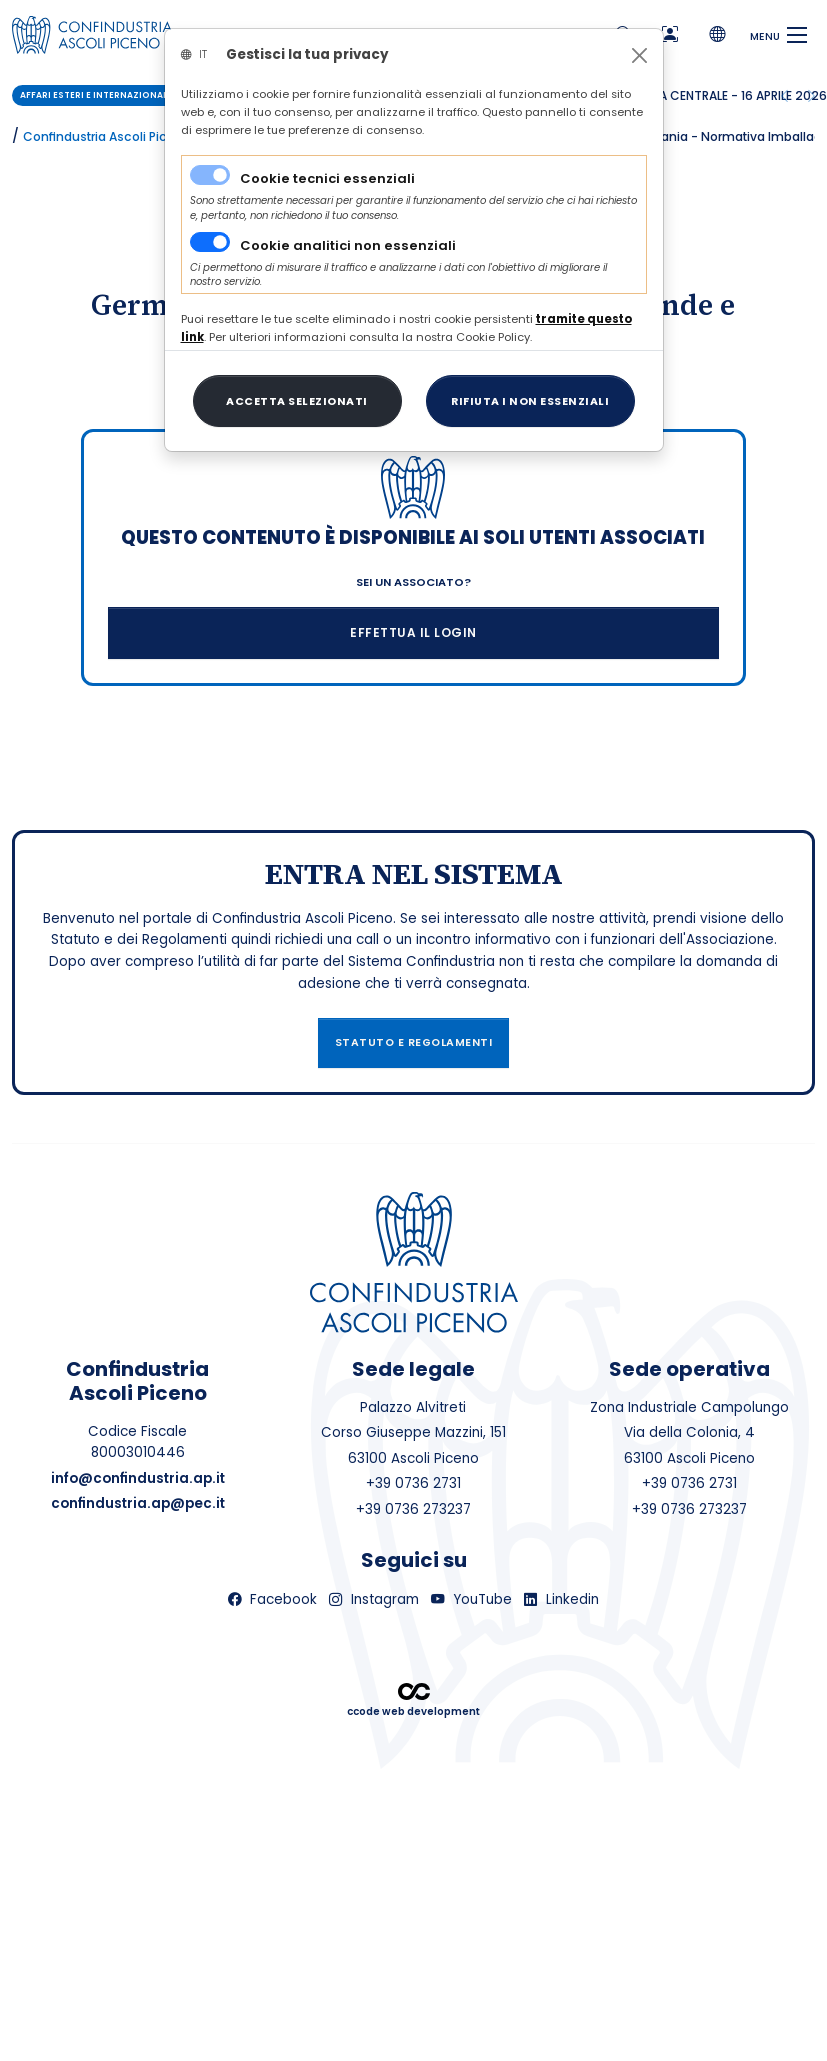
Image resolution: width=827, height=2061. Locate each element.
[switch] (210, 242)
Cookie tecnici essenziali (327, 178)
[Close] (639, 55)
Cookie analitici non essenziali (348, 245)
